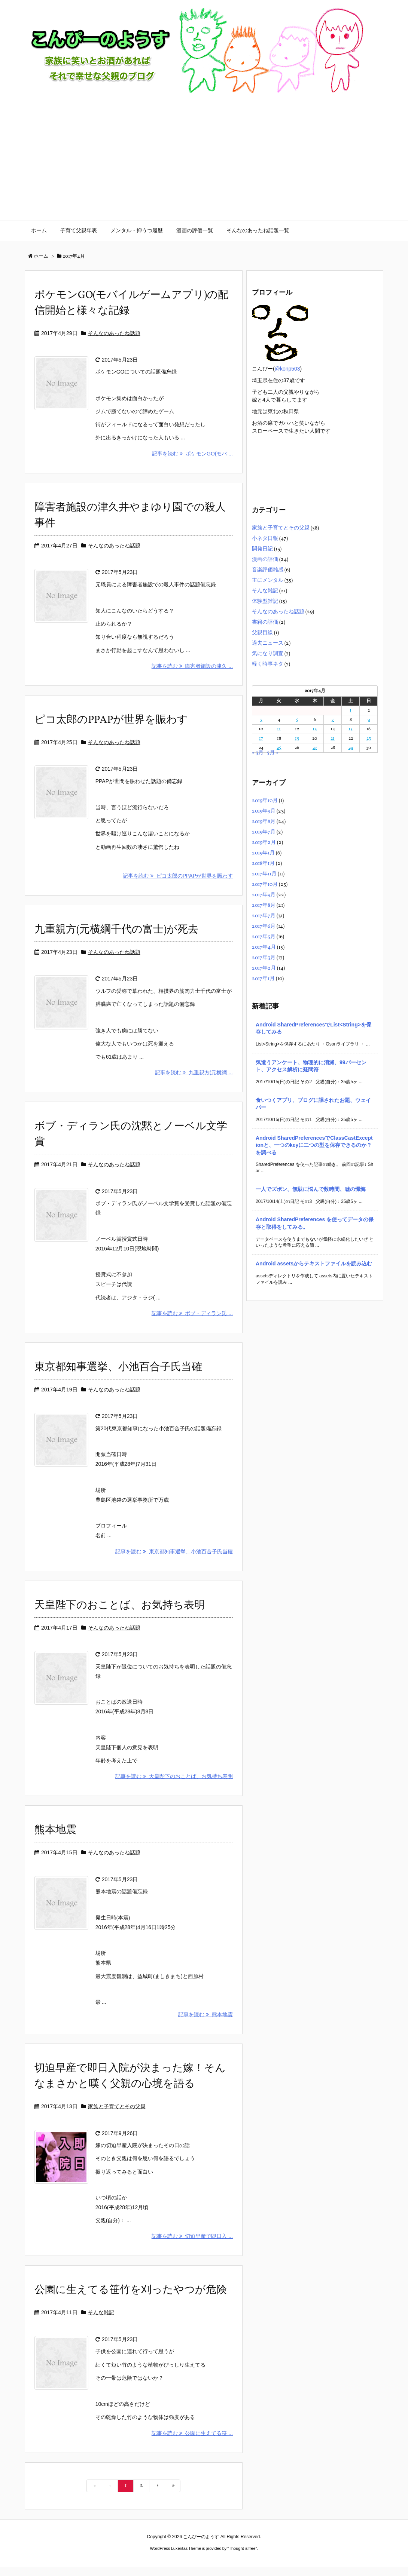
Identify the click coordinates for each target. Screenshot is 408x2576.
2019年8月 (263, 821)
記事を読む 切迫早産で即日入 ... (192, 2246)
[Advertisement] (204, 164)
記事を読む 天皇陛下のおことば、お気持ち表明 (174, 1786)
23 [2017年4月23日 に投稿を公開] (368, 739)
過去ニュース (267, 643)
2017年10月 (265, 884)
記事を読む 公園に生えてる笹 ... (192, 2442)
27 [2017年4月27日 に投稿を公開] (315, 748)
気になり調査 (267, 653)
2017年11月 (264, 874)
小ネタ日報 (265, 538)
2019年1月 (263, 853)
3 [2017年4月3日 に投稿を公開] (261, 720)
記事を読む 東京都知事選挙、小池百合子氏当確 (174, 1561)
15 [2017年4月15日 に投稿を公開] (350, 729)
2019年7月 (263, 832)
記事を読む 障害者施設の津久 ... (192, 666)
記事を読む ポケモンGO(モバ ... (192, 454)
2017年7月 (263, 915)
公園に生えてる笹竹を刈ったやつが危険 (130, 2300)
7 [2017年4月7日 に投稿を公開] (333, 720)
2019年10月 (265, 800)
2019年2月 (264, 842)
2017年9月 (263, 895)
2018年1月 (263, 863)
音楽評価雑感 (267, 570)
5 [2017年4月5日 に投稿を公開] (297, 720)
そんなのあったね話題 (114, 333)
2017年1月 (263, 978)
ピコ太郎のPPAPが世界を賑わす (111, 720)
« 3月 (258, 752)
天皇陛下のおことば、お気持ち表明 (119, 1615)
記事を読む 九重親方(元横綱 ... (194, 1082)
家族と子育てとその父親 (117, 2116)
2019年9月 (263, 811)
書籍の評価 (265, 622)
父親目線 (262, 632)
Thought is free (242, 2557)
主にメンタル (267, 580)
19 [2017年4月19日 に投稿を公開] (297, 739)
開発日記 (262, 549)
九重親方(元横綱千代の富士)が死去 (116, 929)
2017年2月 (264, 968)
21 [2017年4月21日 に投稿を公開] (333, 739)
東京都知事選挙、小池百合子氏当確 (118, 1376)
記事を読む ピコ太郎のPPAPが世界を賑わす (178, 876)
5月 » (272, 752)
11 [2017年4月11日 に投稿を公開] (279, 729)
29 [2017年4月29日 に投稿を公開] (350, 748)
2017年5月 (263, 936)
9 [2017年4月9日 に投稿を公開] (369, 720)
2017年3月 (263, 957)
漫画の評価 (265, 559)
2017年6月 (263, 926)
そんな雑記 (101, 2322)
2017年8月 (263, 905)
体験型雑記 (265, 601)
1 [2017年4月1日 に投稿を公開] (350, 710)
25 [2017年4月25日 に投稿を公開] (279, 748)
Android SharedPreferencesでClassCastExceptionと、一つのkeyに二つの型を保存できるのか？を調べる (314, 1145)
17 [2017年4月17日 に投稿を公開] (261, 739)
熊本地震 (55, 1840)
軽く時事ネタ (267, 664)
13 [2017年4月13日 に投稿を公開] (315, 729)
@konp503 (287, 369)
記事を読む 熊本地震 (205, 2024)
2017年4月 (264, 947)
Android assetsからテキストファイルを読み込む (314, 1263)
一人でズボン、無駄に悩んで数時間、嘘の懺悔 (311, 1189)
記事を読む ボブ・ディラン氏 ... (192, 1323)
